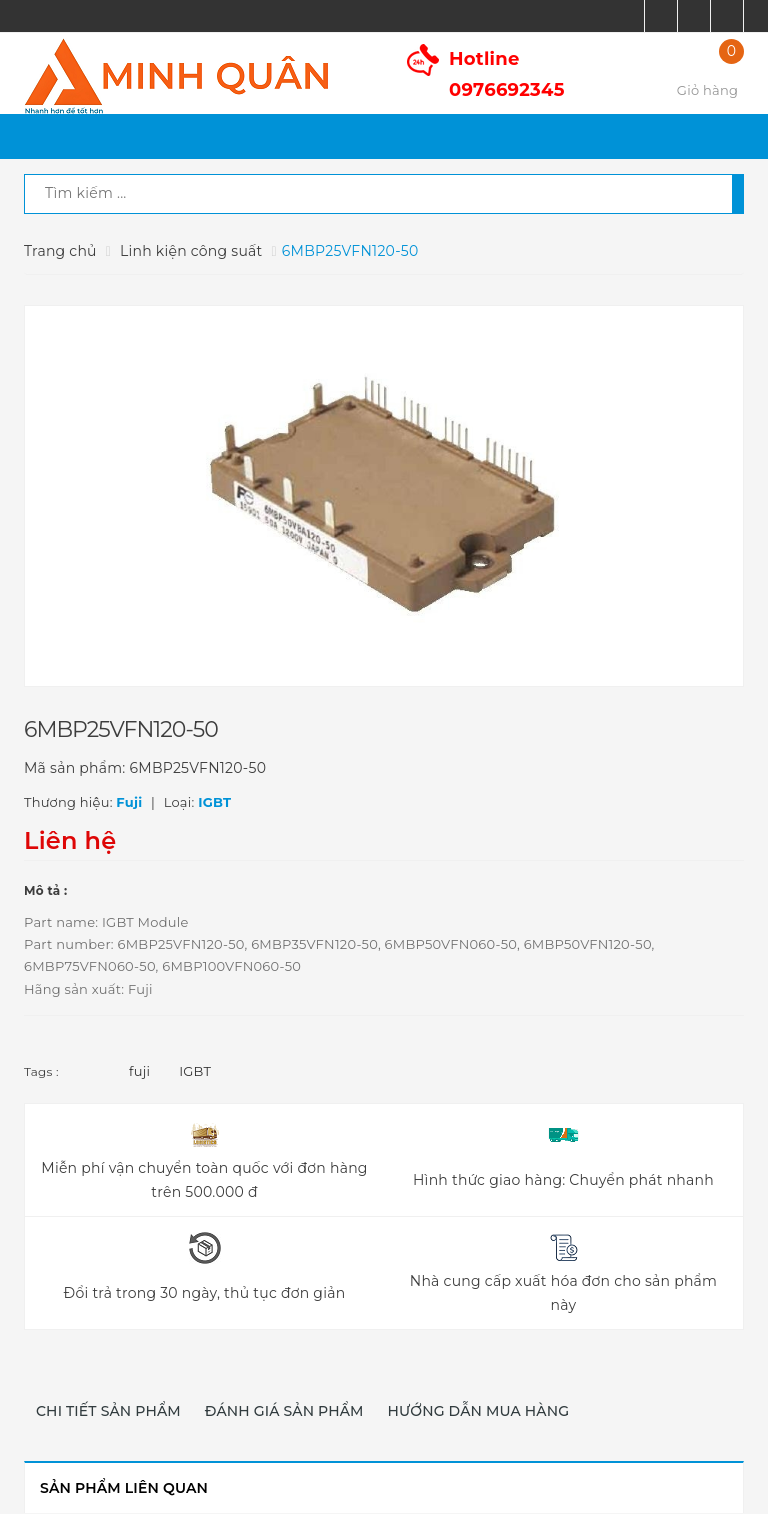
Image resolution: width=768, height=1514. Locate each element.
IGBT (195, 1071)
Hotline (507, 74)
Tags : (41, 1071)
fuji (139, 1071)
